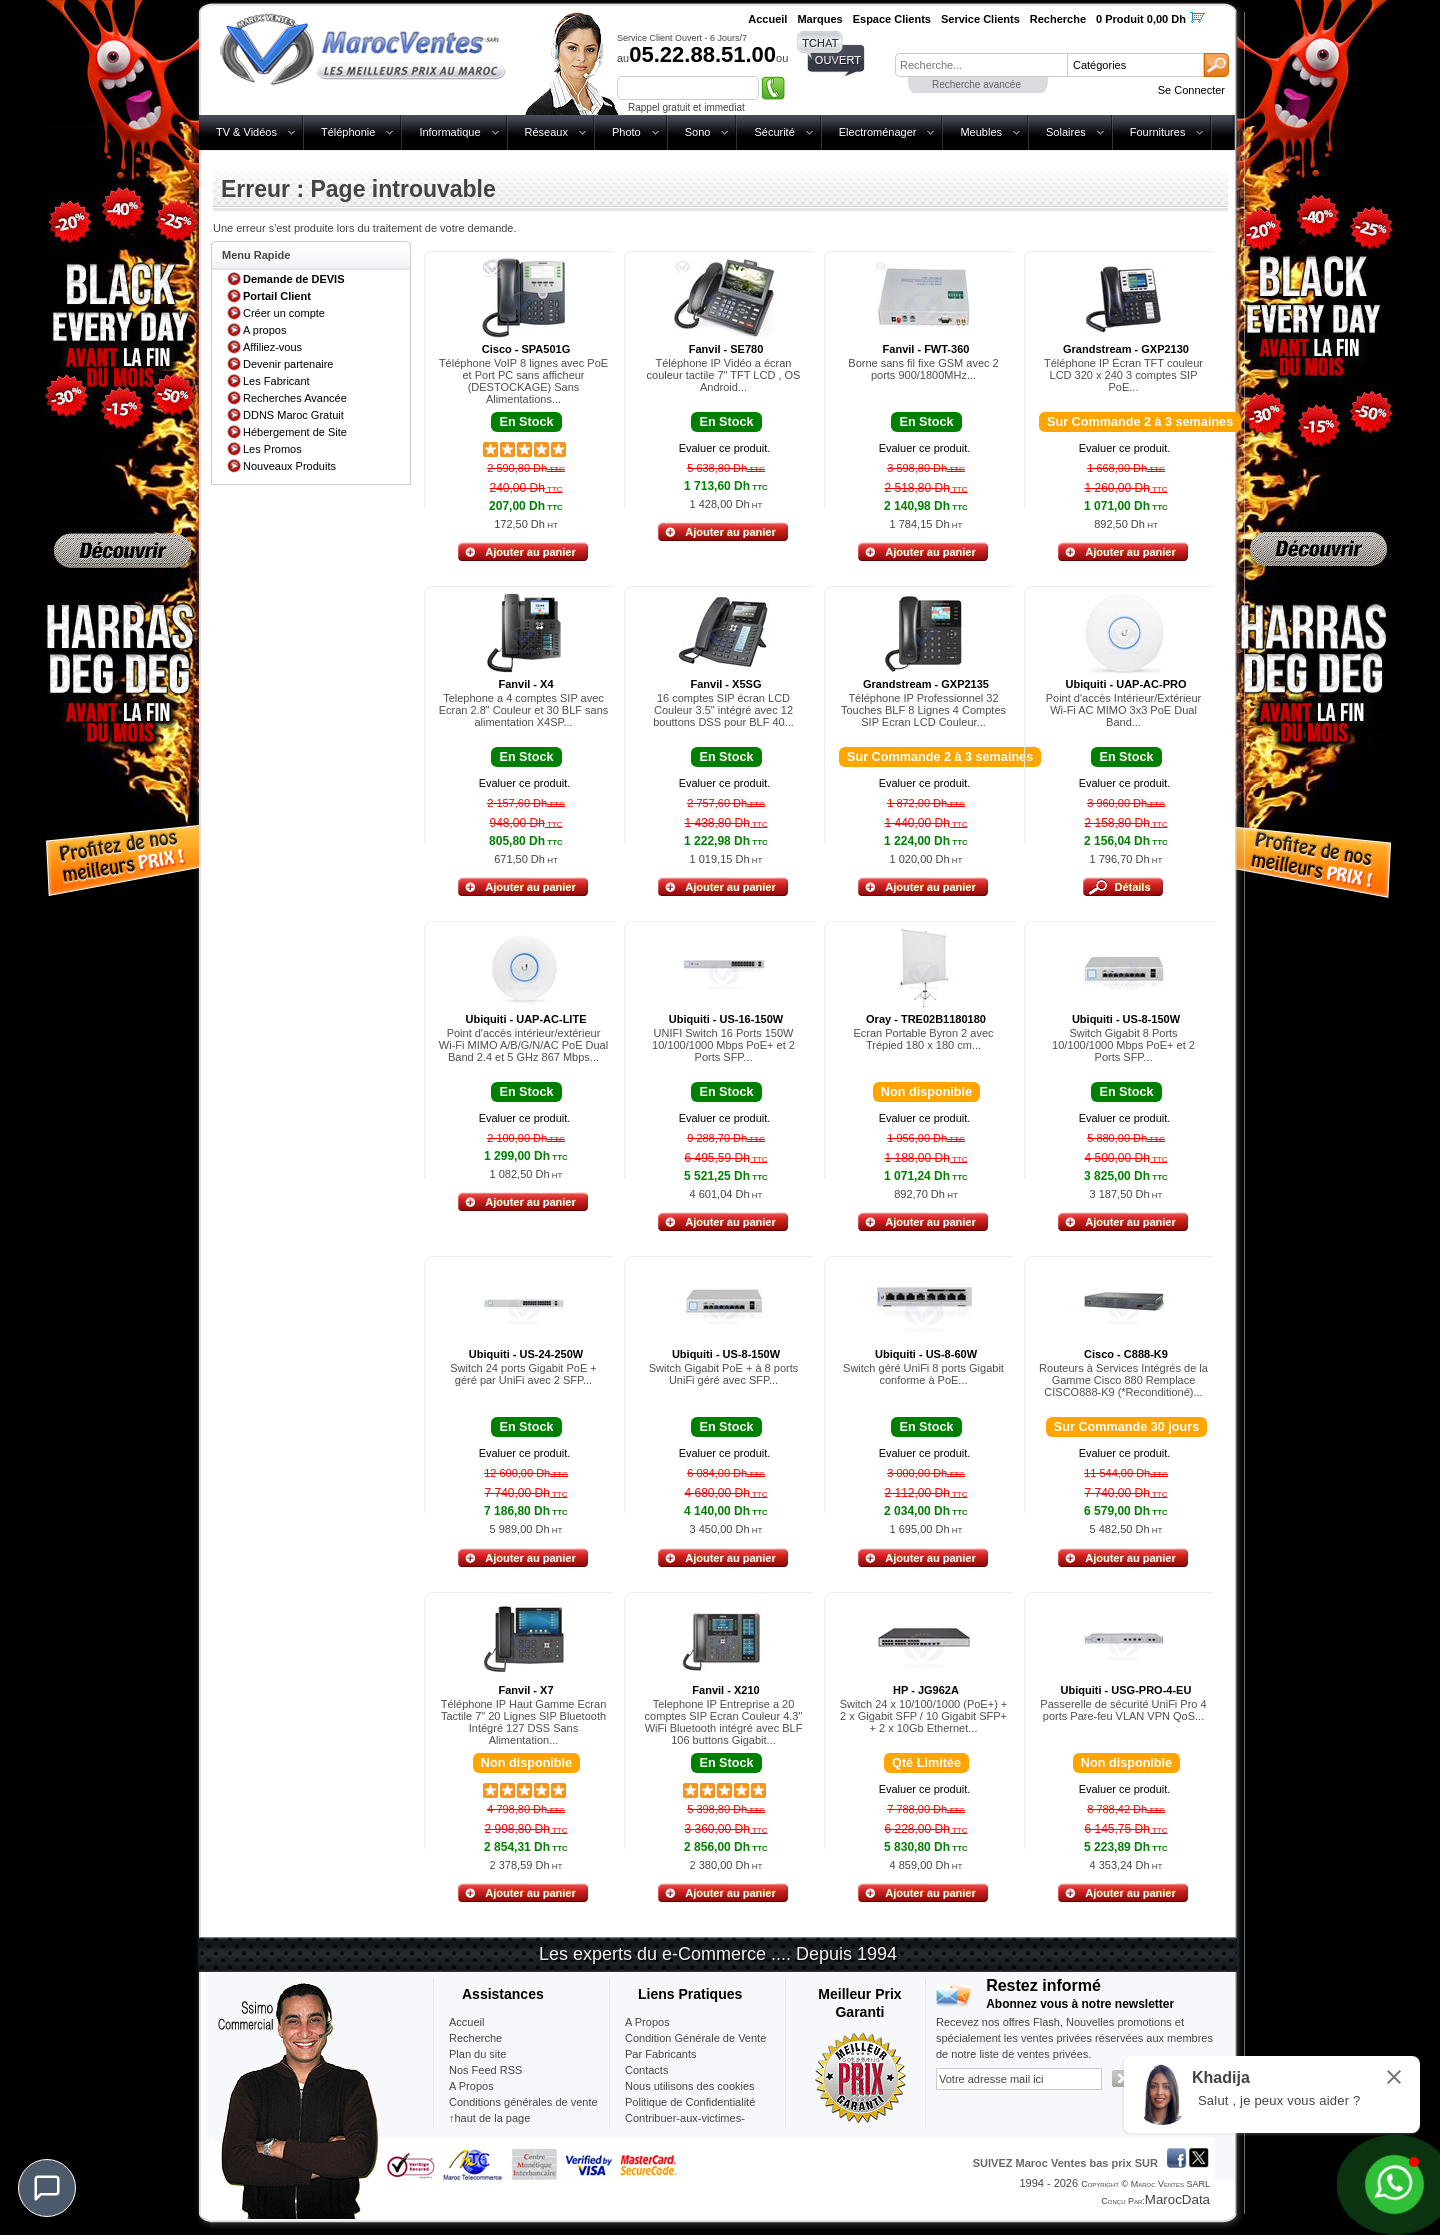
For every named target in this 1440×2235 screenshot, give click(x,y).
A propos (264, 330)
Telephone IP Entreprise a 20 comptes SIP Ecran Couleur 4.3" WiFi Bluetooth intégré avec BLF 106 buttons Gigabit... (724, 1722)
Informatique (449, 132)
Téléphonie (348, 132)
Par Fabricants (661, 2054)
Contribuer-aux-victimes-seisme (685, 2126)
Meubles (981, 132)
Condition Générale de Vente (695, 2038)
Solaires (1066, 132)
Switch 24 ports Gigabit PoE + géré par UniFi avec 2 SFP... (523, 1374)
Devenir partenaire (288, 364)
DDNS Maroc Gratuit (293, 415)
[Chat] (47, 2188)
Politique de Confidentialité (690, 2102)
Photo (626, 132)
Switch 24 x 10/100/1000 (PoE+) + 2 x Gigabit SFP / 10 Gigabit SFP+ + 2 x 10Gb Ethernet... (924, 1716)
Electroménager (878, 132)
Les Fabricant (276, 381)
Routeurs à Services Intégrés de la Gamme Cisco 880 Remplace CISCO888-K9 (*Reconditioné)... (1123, 1380)
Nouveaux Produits (289, 466)
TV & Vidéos (246, 132)
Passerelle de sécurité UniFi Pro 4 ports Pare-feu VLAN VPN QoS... (1123, 1710)
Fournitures (1158, 132)
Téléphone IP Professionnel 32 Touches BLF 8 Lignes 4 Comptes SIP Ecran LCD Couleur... (923, 710)
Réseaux (546, 132)
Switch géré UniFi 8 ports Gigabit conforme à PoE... (923, 1374)
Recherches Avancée (295, 398)
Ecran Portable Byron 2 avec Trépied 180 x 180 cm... (923, 1039)
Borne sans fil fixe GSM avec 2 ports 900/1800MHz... (923, 369)
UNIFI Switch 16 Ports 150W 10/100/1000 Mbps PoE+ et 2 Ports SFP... (723, 1045)
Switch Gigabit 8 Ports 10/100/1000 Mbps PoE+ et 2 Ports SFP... (1123, 1045)
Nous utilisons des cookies (690, 2086)
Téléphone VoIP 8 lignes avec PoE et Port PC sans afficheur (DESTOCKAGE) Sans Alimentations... (523, 381)
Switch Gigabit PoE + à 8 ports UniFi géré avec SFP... (724, 1374)
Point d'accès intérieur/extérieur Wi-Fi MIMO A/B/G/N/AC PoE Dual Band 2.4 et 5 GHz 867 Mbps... (523, 1045)
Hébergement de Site (295, 432)
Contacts (646, 2070)
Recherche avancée (976, 84)
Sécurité (774, 132)
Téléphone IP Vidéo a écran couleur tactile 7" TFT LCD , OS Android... (724, 375)
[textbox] (981, 65)
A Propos (647, 2022)
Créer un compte (284, 313)
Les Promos (272, 449)
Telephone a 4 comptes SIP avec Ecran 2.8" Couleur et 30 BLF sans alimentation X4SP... (524, 710)
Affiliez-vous (272, 347)
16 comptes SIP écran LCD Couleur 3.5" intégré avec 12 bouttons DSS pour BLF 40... (723, 710)
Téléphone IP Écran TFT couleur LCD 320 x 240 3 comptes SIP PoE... (1123, 375)
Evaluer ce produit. (725, 448)
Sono (698, 132)
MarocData (1177, 2199)
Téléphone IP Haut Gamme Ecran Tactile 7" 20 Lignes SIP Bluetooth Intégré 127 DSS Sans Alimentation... (524, 1722)
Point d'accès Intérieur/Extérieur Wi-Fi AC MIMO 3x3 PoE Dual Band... (1124, 710)
